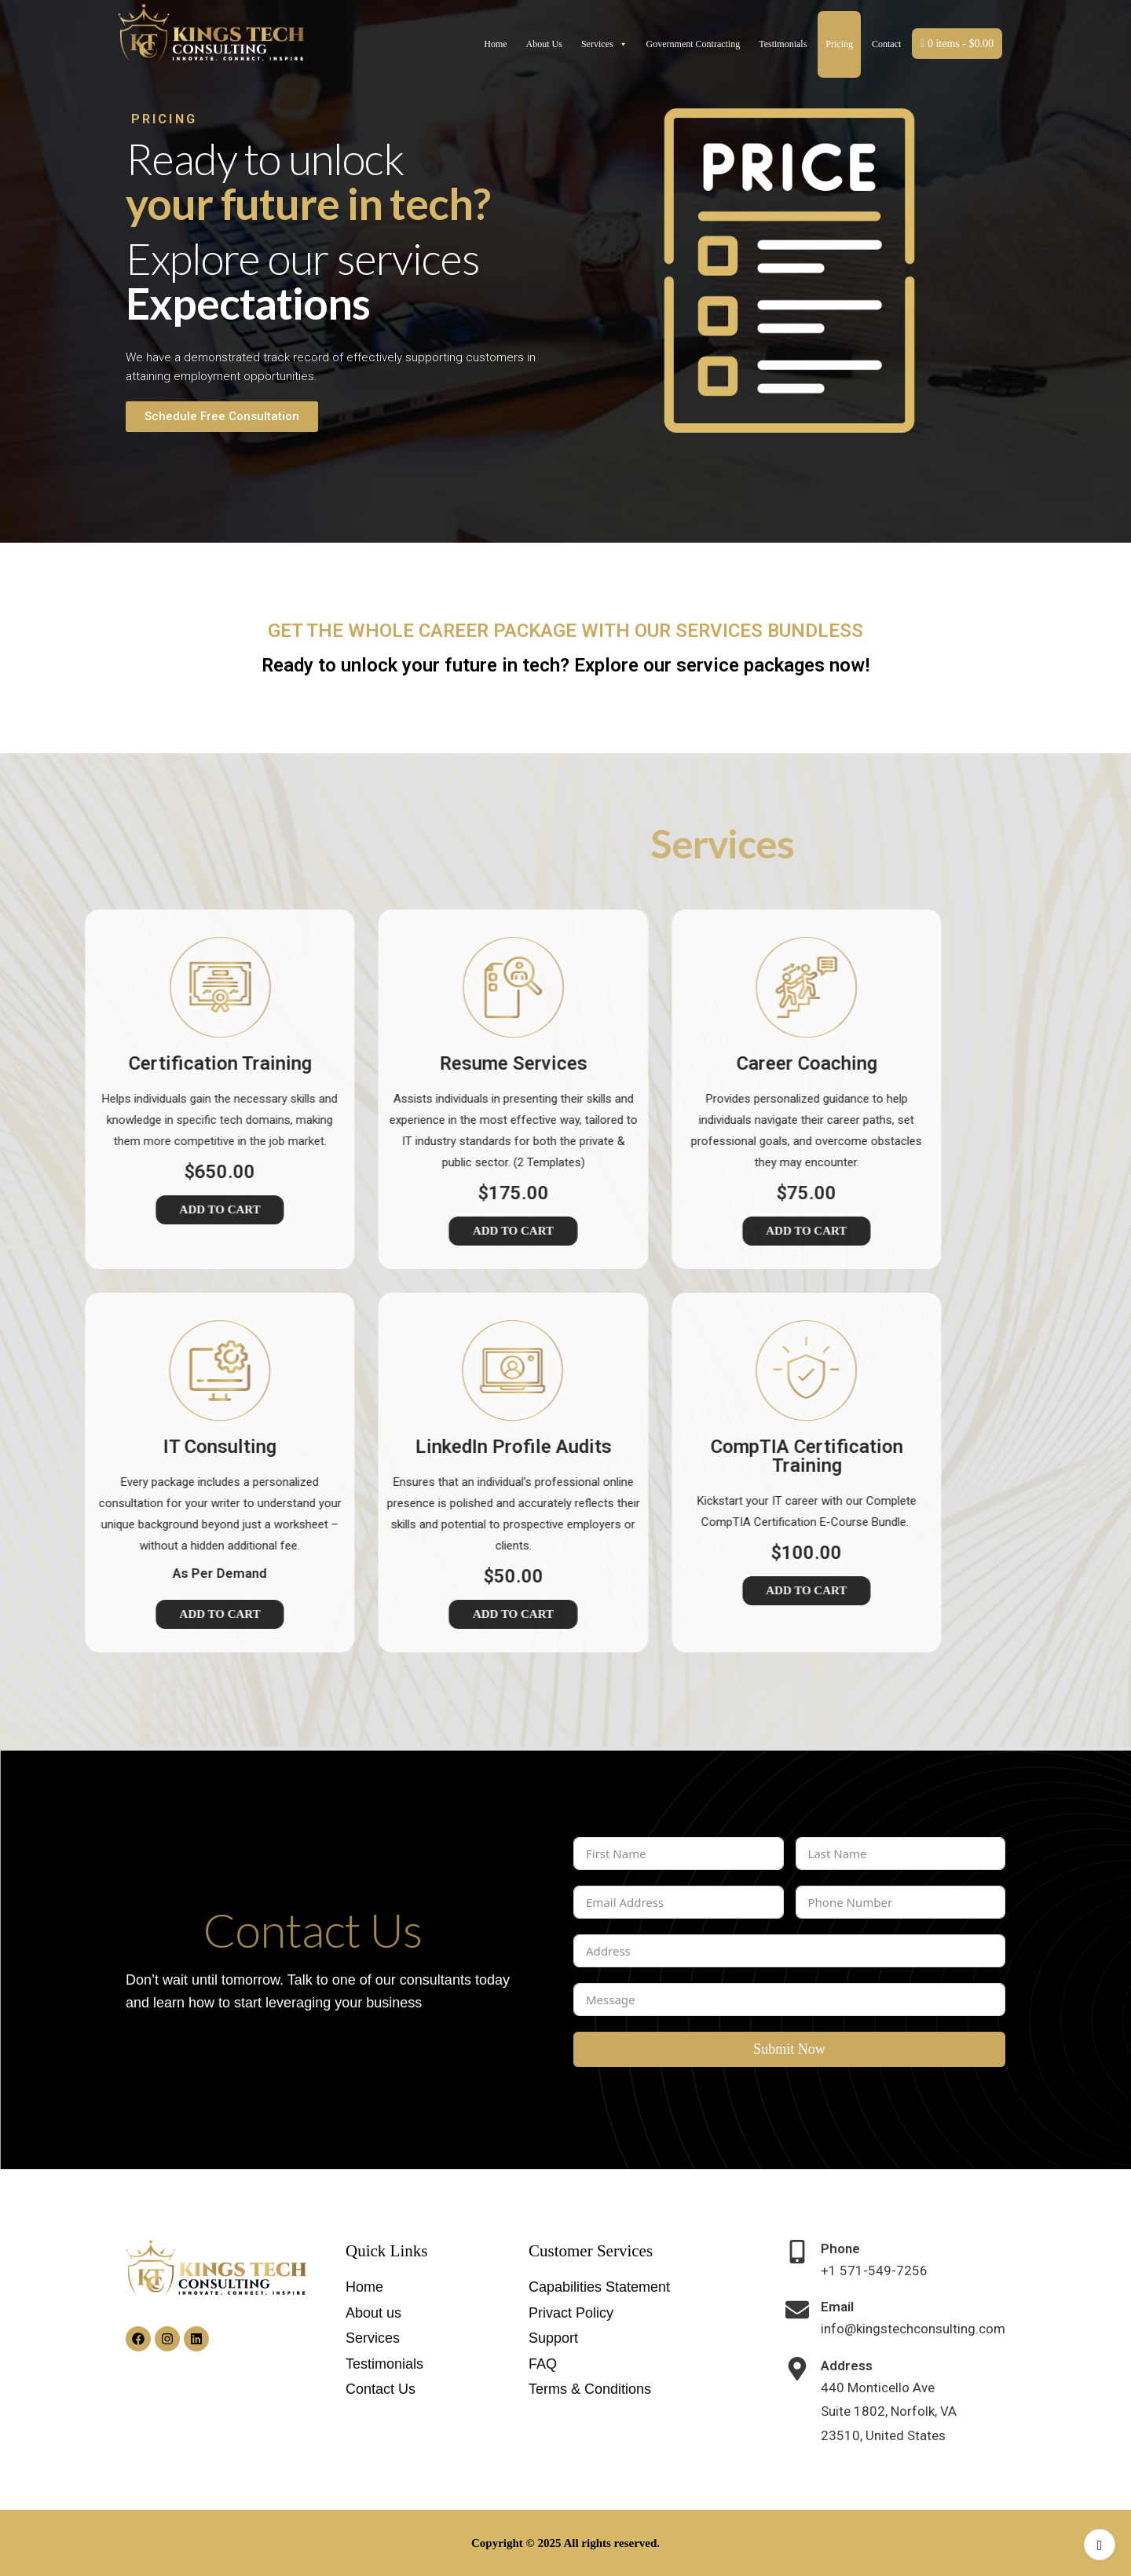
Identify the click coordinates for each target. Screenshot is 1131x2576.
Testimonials (783, 43)
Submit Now (789, 2049)
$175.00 (341, 1193)
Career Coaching (634, 1063)
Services (604, 44)
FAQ (543, 2364)
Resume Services (341, 1063)
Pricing (839, 43)
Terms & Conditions (590, 2389)
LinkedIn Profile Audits (341, 1447)
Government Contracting (693, 43)
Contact (886, 43)
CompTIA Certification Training (634, 1456)
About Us (544, 43)
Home (495, 43)
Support (553, 2338)
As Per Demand (48, 1573)
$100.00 (634, 1553)
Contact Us (380, 2389)
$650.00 (48, 1172)
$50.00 (341, 1576)
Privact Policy (571, 2313)
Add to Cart (341, 1230)
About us (373, 2313)
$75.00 (634, 1193)
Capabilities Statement (599, 2287)
